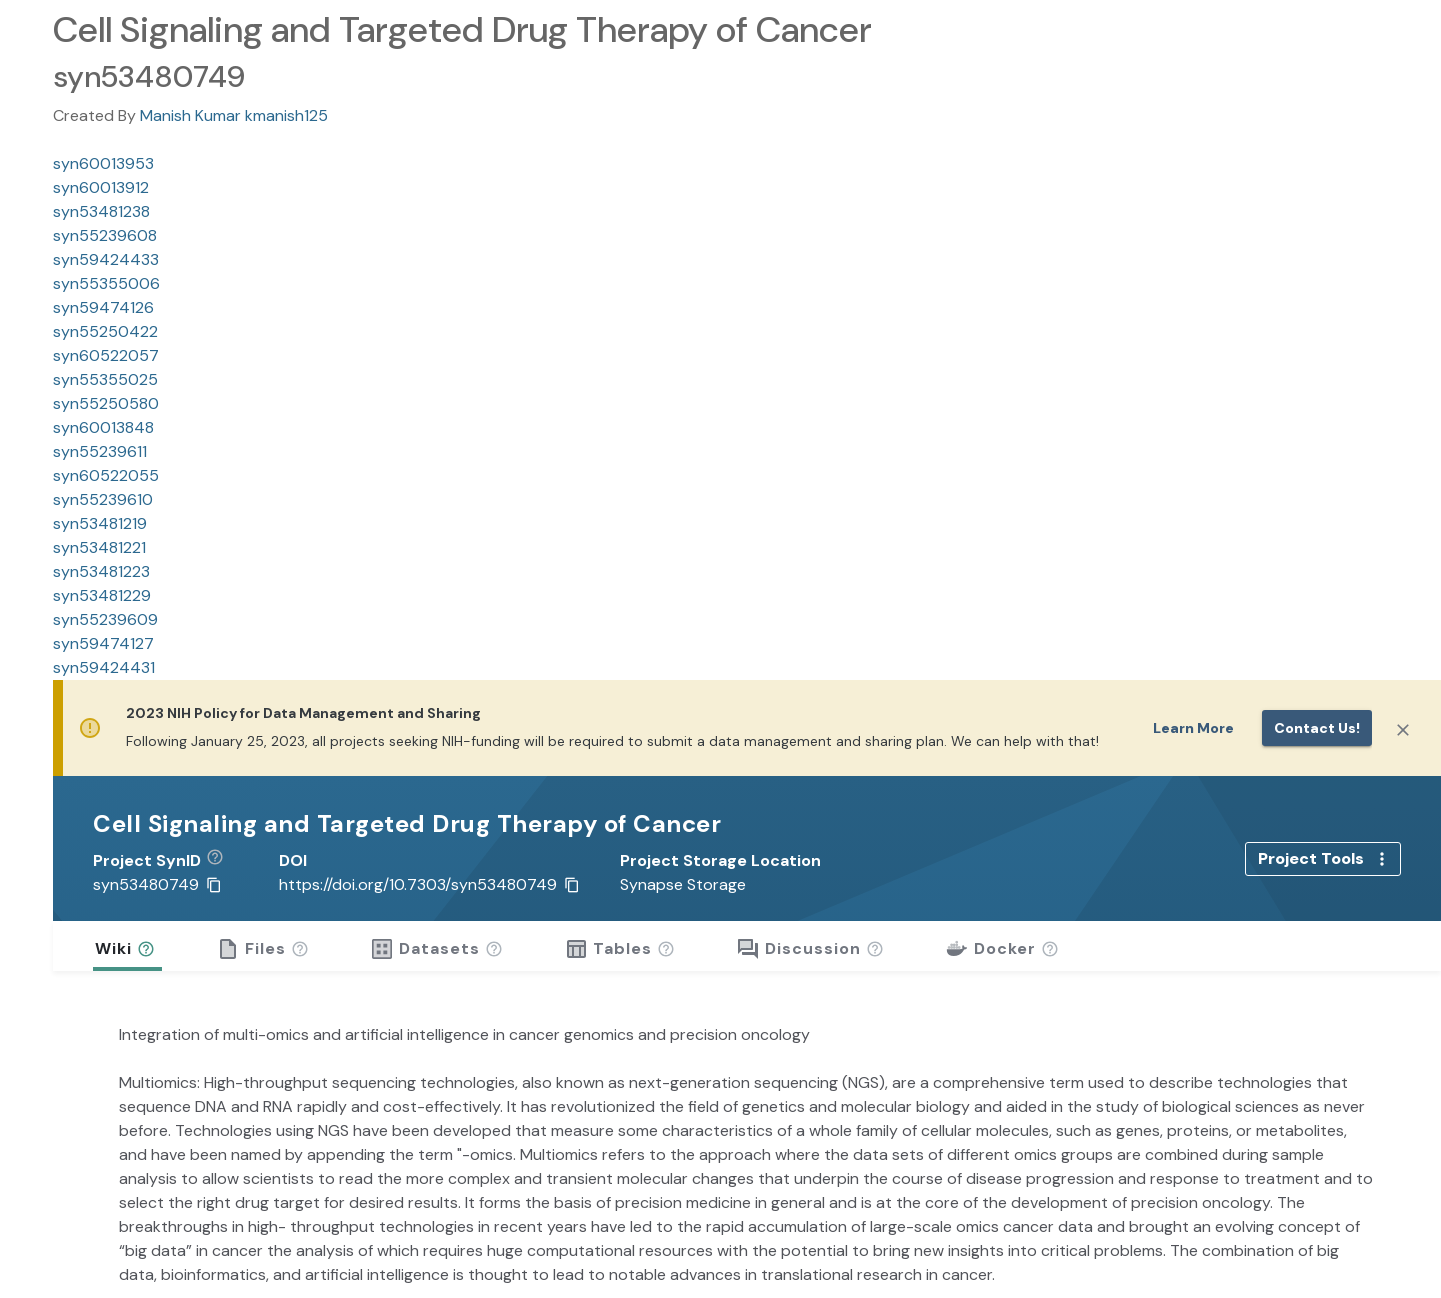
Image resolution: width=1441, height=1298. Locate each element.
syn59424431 (104, 667)
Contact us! (1317, 728)
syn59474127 (103, 643)
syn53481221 (99, 547)
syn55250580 (106, 403)
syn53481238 (101, 211)
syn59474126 (103, 307)
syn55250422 (105, 331)
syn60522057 (106, 355)
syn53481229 (102, 595)
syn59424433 (106, 259)
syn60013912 (101, 187)
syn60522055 (106, 475)
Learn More (1193, 728)
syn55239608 (105, 235)
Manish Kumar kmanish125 (234, 115)
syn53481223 (101, 571)
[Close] (1403, 730)
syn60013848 (103, 427)
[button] (222, 861)
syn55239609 (105, 619)
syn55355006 (106, 283)
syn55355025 (105, 379)
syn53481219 (100, 523)
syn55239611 (100, 451)
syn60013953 (103, 163)
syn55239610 (103, 499)
